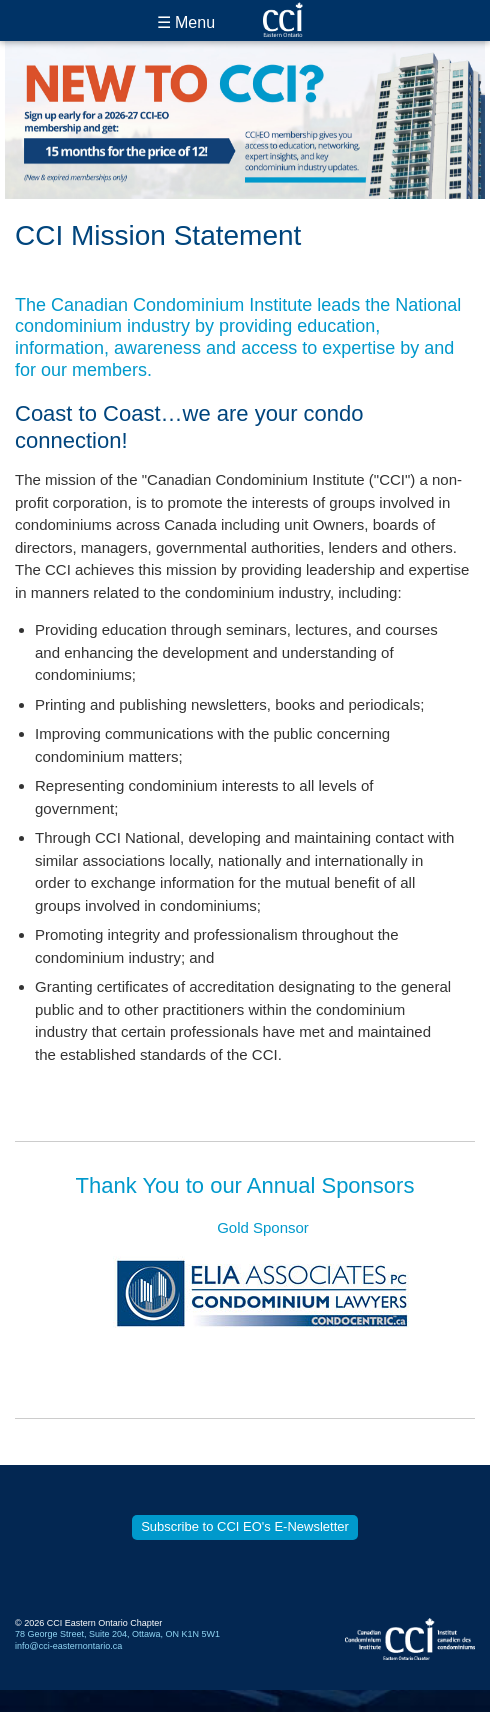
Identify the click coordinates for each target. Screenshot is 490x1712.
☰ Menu (186, 22)
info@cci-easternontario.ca (68, 1646)
